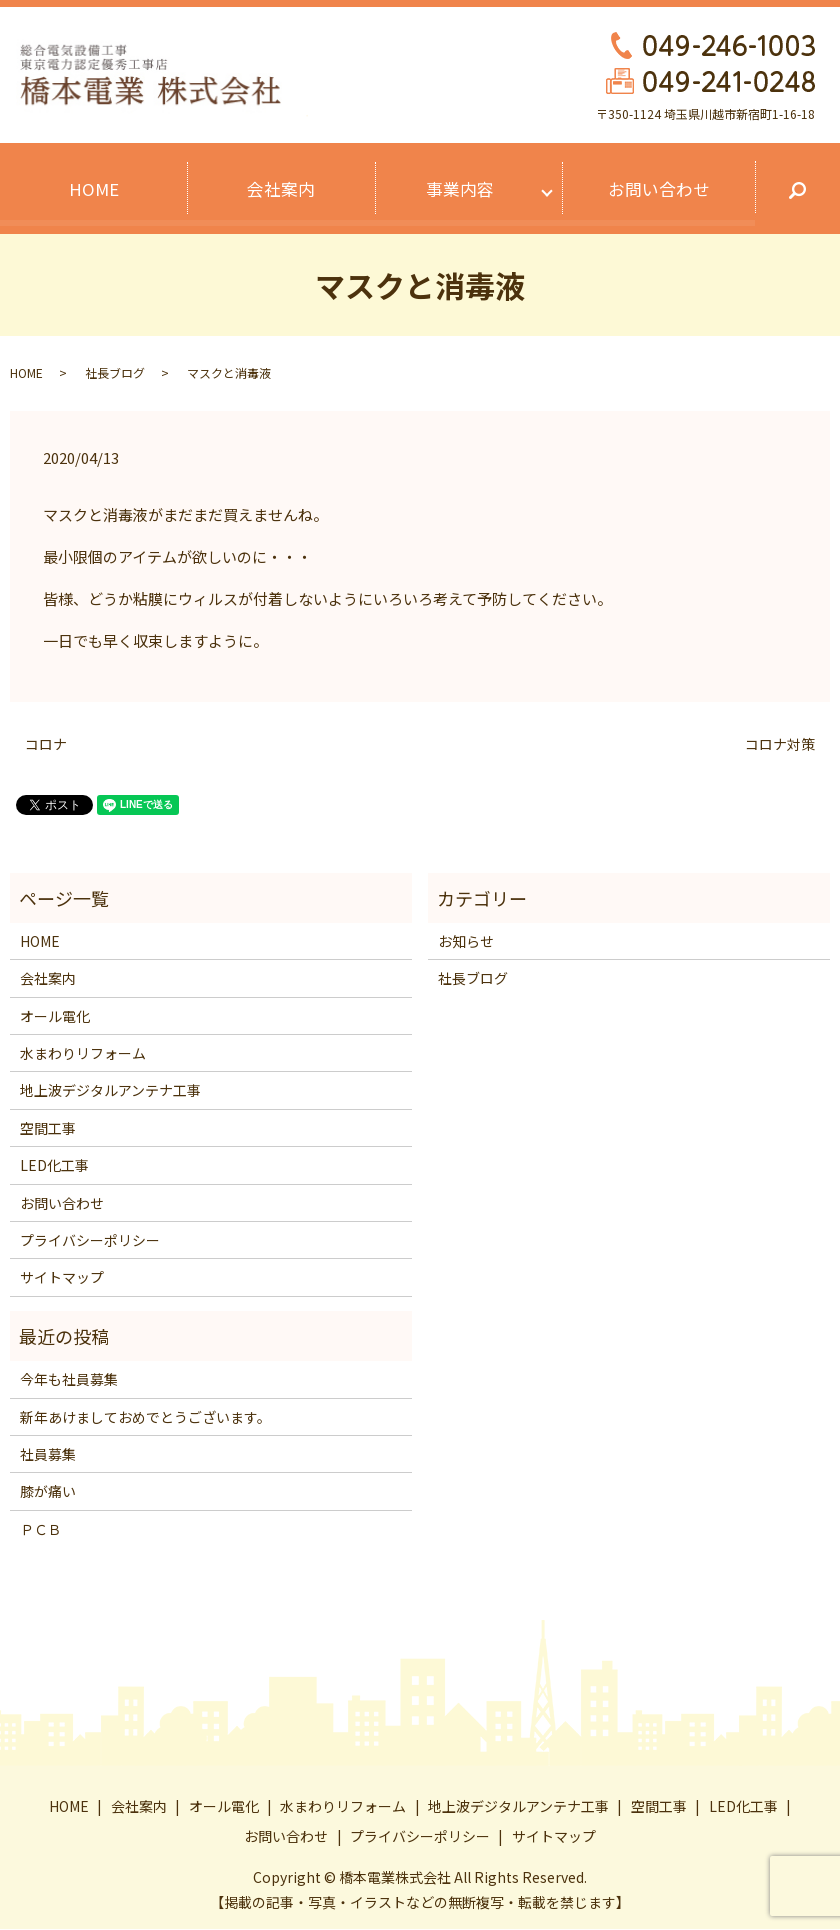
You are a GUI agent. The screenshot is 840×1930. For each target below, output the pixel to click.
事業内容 (460, 189)
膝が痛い (48, 1492)
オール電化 (55, 1016)
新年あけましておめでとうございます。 (145, 1417)
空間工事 (48, 1128)
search (797, 194)
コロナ (46, 744)
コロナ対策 (780, 744)
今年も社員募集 (69, 1380)
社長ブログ (115, 373)
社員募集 (48, 1454)
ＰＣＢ (41, 1529)
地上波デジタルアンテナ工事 (110, 1091)
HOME (94, 189)
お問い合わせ (659, 189)
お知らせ (466, 941)
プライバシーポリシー (90, 1241)
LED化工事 (54, 1166)
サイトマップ (62, 1278)
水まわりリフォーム (83, 1054)
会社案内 (281, 189)
